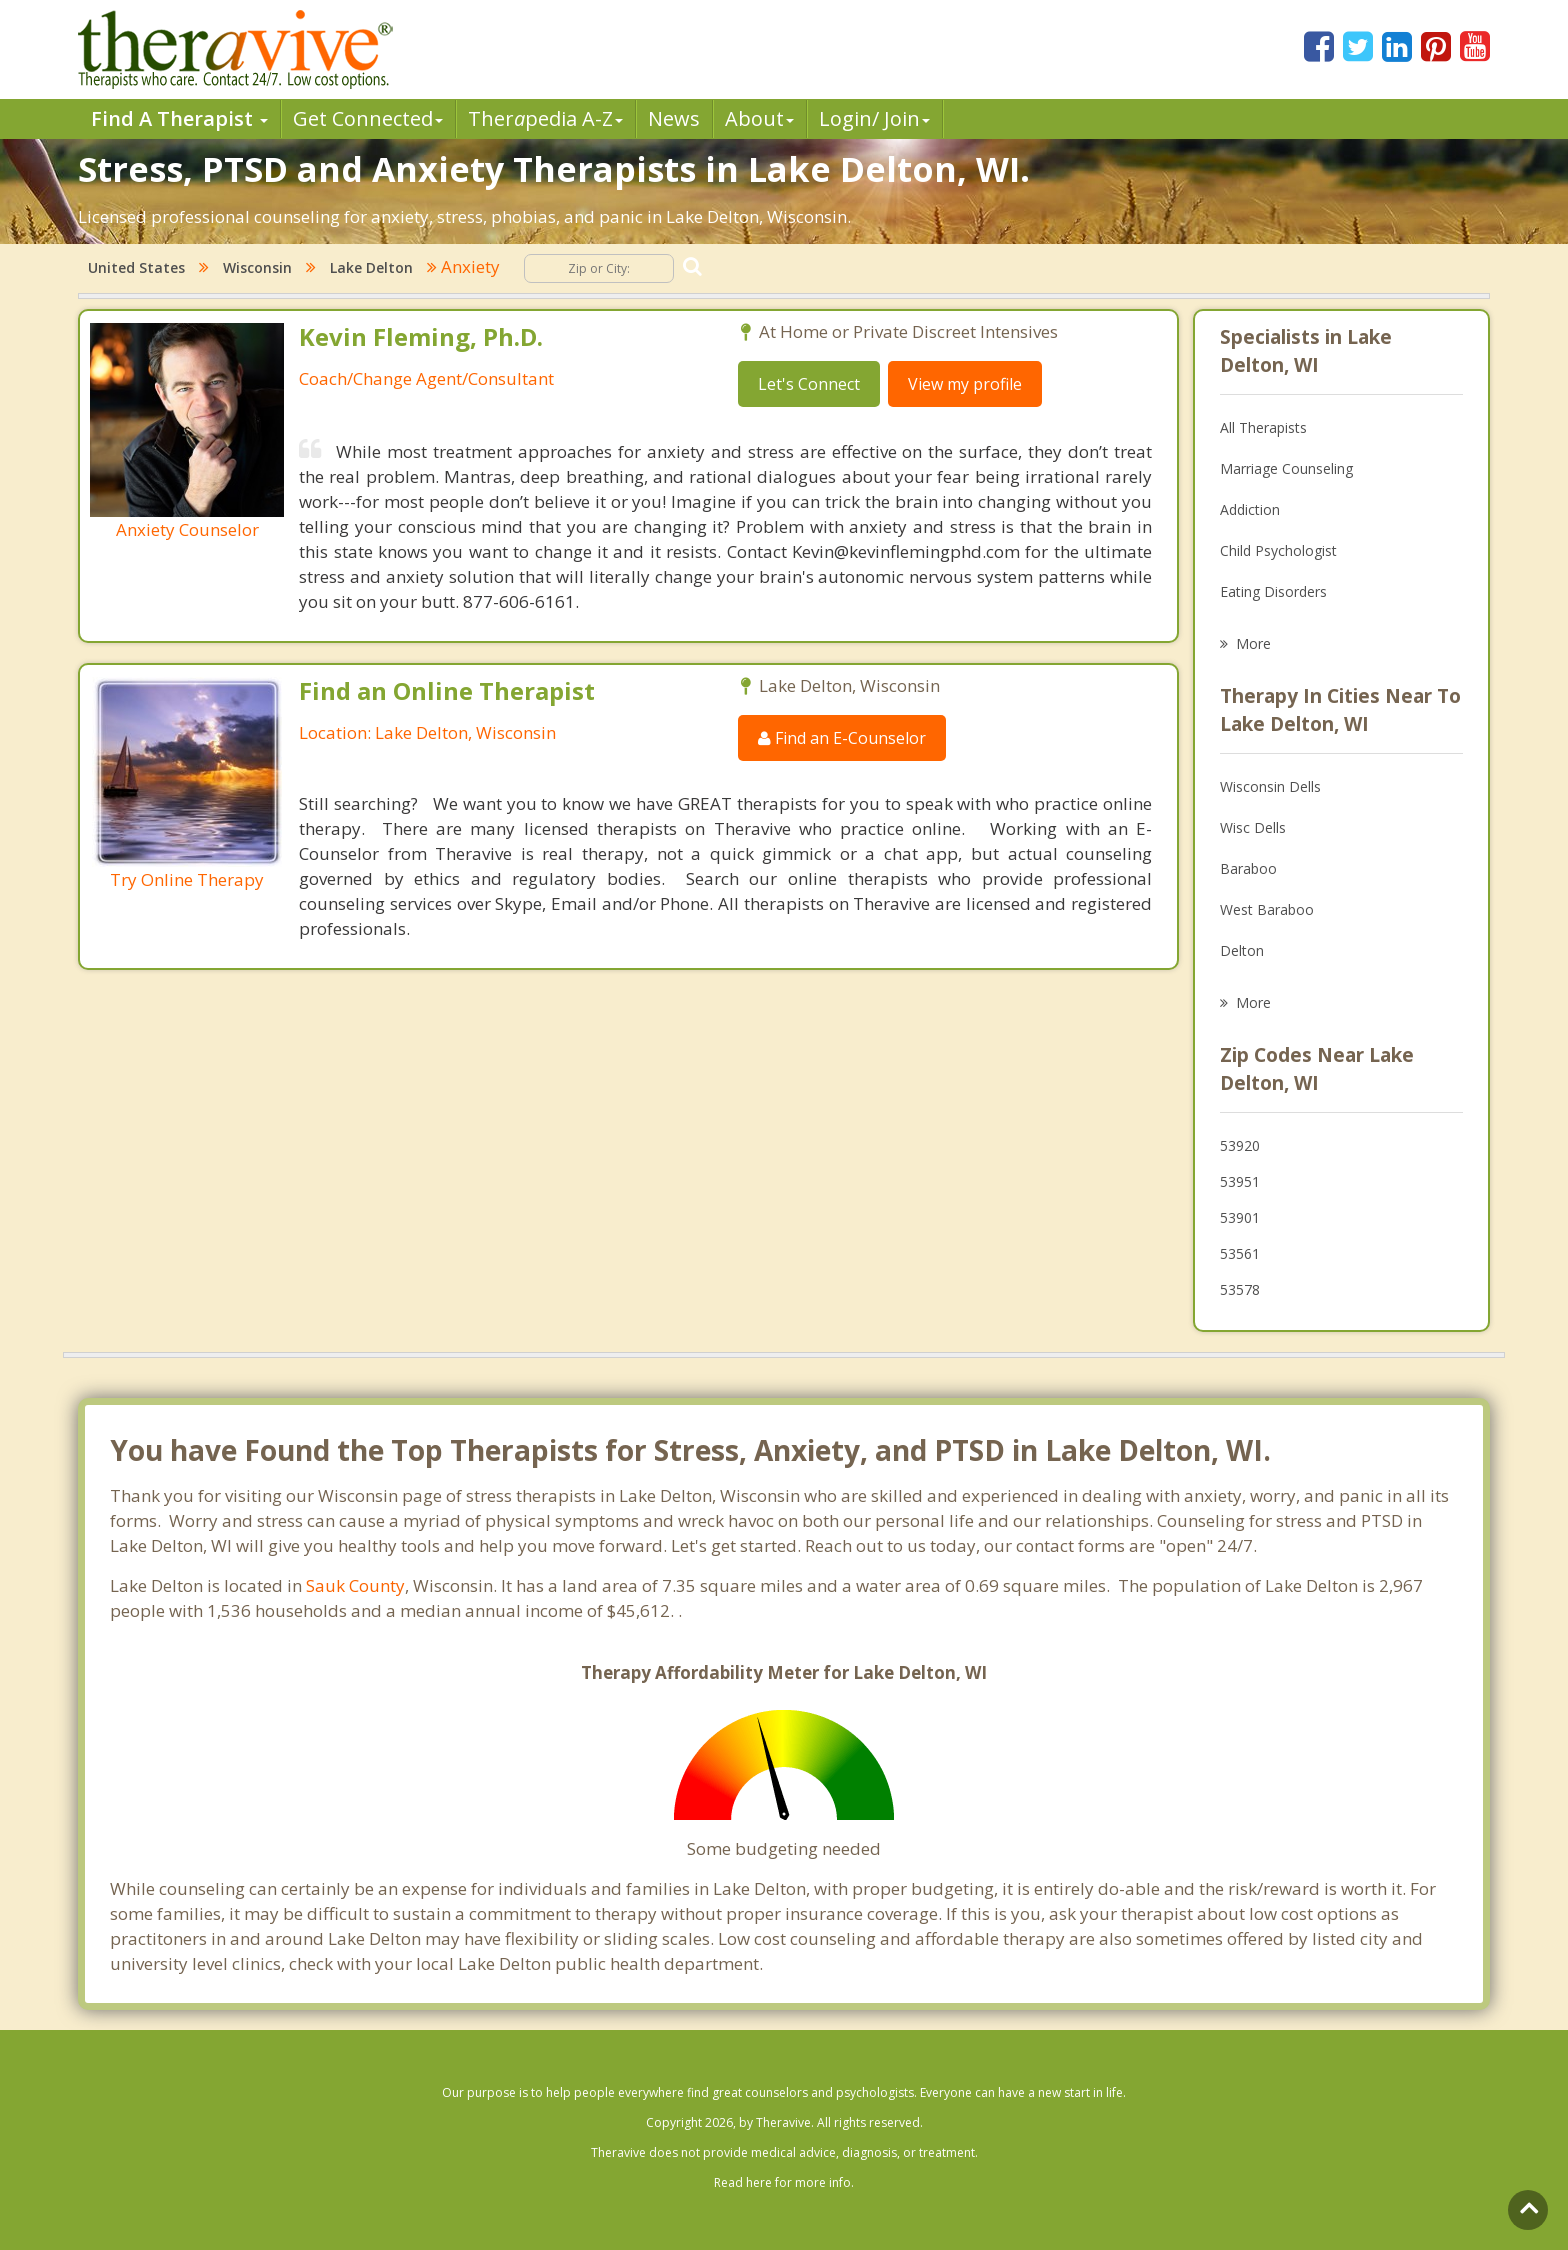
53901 (1240, 1217)
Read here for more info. (784, 2182)
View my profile (965, 384)
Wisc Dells (1253, 827)
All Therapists (1263, 427)
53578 (1240, 1289)
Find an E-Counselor (842, 738)
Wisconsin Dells (1270, 786)
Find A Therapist (179, 118)
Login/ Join (874, 118)
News (674, 118)
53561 (1240, 1253)
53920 (1240, 1145)
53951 (1240, 1181)
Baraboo (1248, 868)
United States (136, 267)
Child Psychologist (1278, 550)
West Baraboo (1267, 909)
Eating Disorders (1273, 591)
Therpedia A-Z (545, 118)
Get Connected (368, 118)
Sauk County (355, 1585)
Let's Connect (809, 384)
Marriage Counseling (1286, 468)
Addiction (1250, 509)
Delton (1242, 950)
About (759, 118)
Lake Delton (371, 267)
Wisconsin (257, 267)
